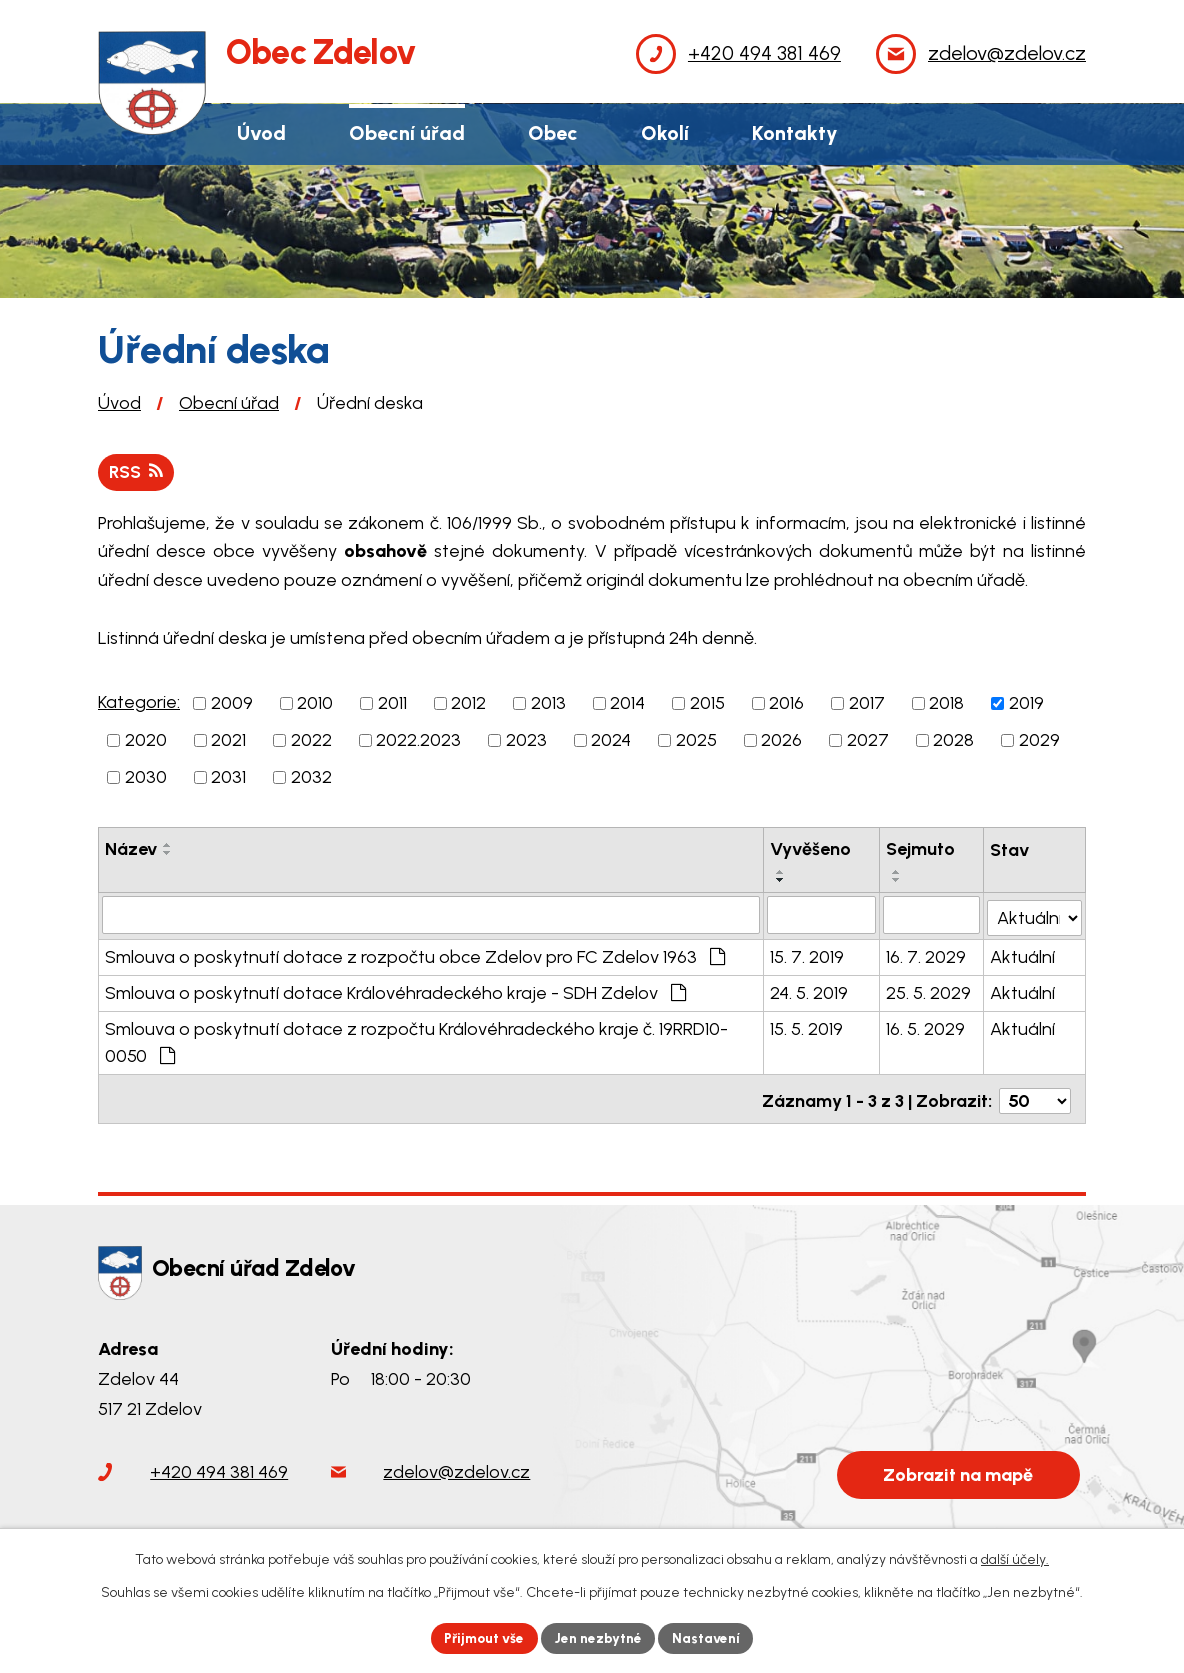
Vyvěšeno (811, 850)
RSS (137, 472)
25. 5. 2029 (929, 992)
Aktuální (1023, 956)
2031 (228, 778)
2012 (468, 704)
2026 (781, 741)
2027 (868, 741)
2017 (867, 704)
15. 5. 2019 (807, 1028)
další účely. (1015, 1558)
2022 (311, 741)
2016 (786, 704)
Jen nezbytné (600, 1637)
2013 (548, 704)
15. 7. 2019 (808, 956)
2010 (315, 704)
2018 (946, 704)
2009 (232, 704)
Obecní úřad (229, 403)
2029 (1039, 741)
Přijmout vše (481, 1637)
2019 (1026, 704)
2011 (392, 704)
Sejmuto (921, 850)
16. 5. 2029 (926, 1028)
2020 (146, 741)
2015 (707, 704)
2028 (953, 741)
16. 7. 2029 (927, 956)
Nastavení (711, 1637)
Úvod (119, 403)
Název (131, 850)
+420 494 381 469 (219, 1466)
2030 (146, 778)
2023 (526, 741)
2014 (627, 704)
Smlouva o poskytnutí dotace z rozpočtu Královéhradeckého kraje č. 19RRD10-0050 (416, 1041)
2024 (611, 741)
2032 (311, 778)
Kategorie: (139, 703)
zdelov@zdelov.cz (456, 1466)
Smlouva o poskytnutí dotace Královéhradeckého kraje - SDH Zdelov (395, 992)
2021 (228, 741)
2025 (696, 741)
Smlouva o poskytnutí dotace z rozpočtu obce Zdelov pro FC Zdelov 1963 (415, 956)
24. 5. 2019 (810, 992)
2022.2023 (418, 741)
